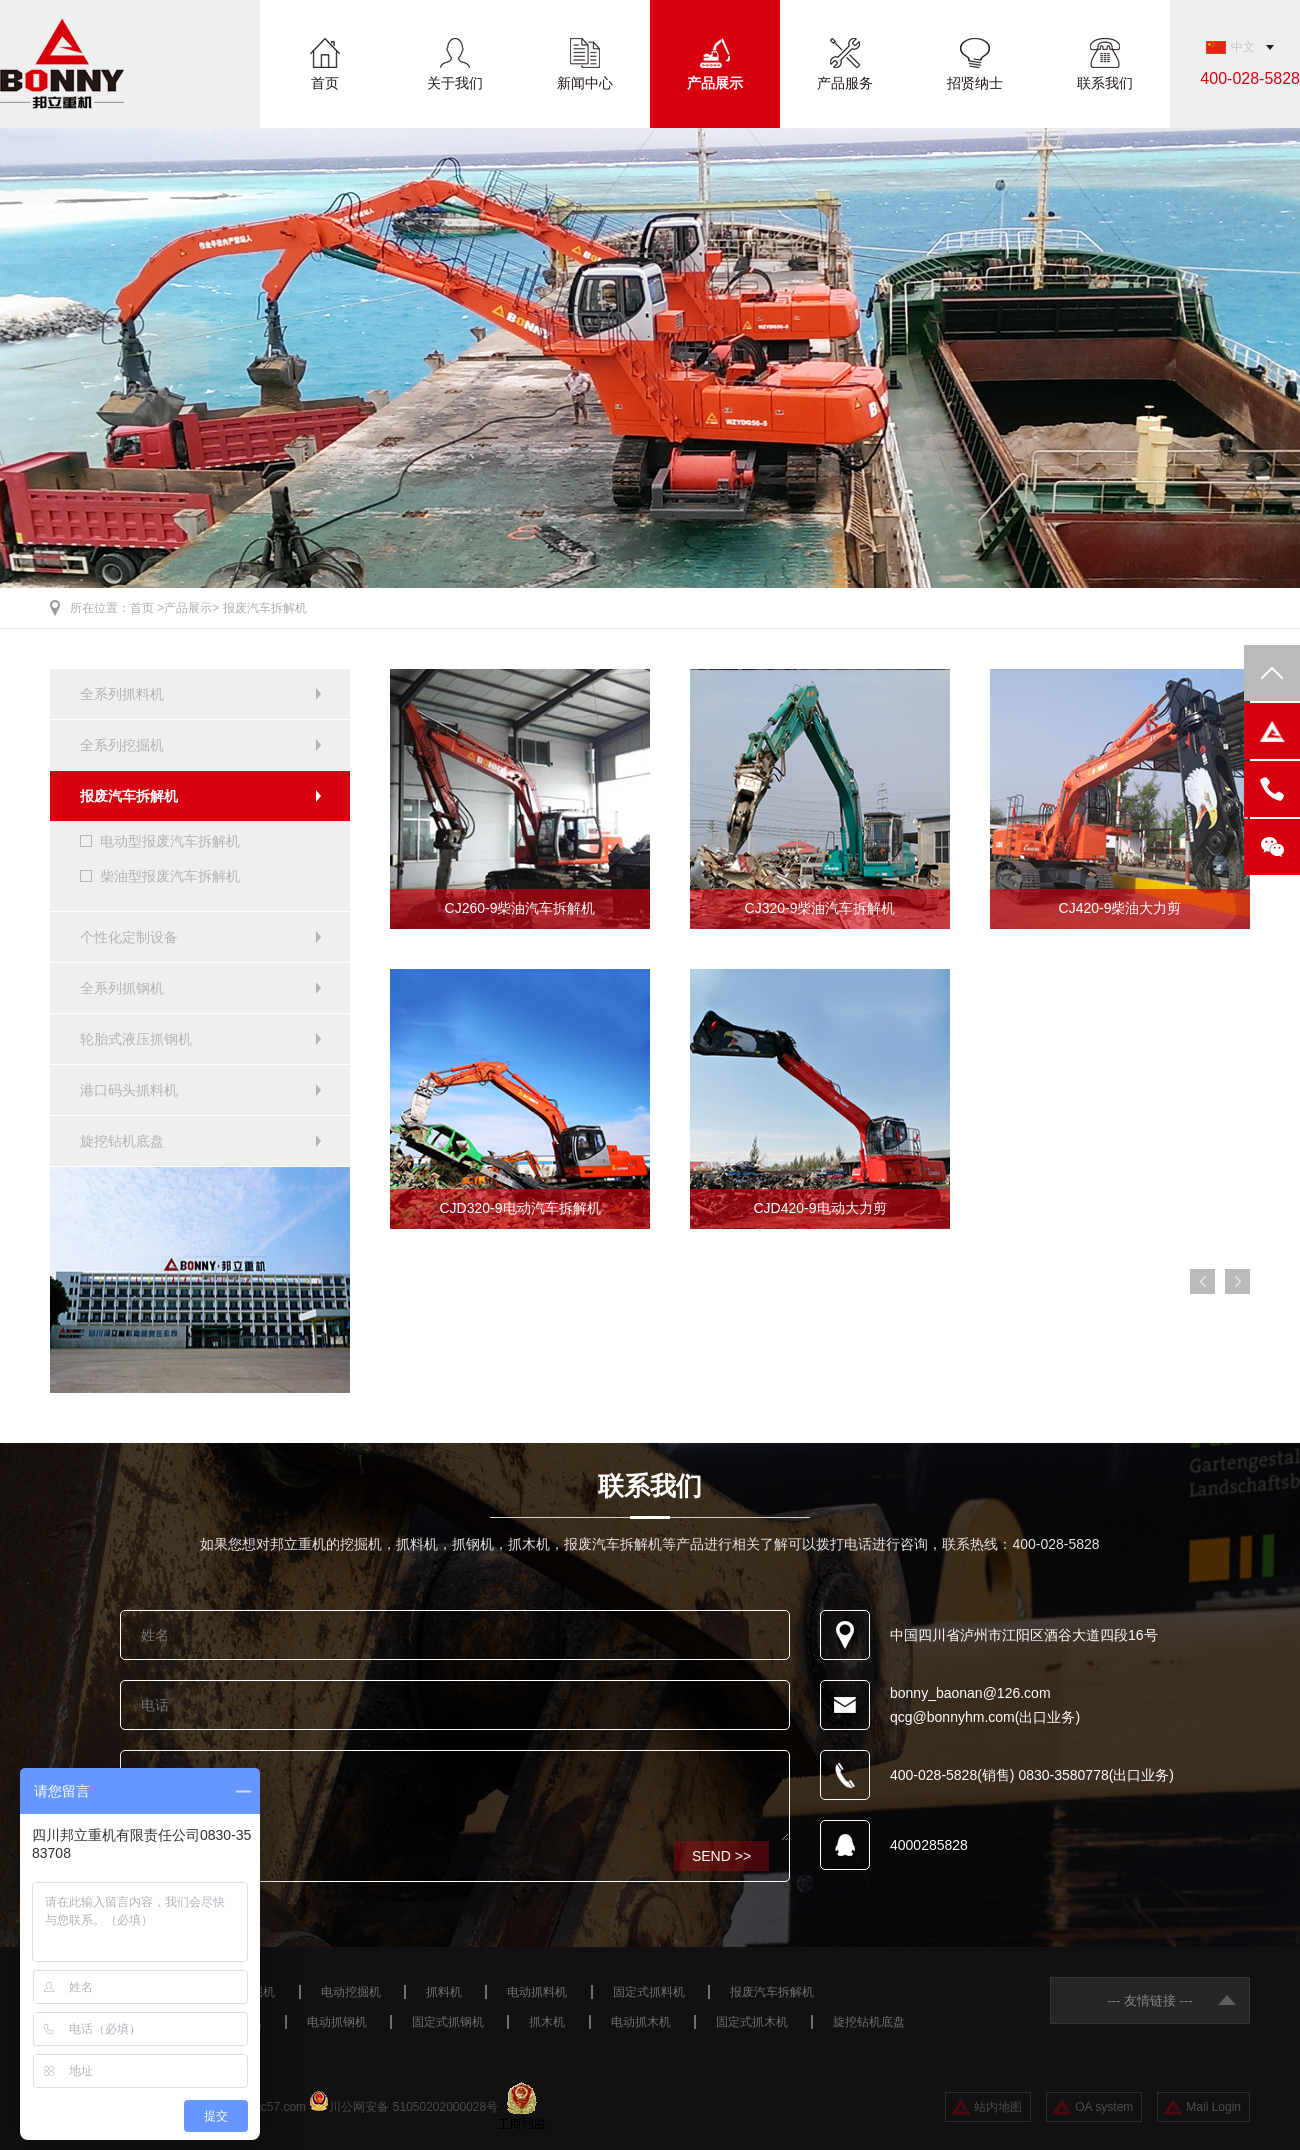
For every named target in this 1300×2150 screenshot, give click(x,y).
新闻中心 (585, 82)
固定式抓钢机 (448, 2022)
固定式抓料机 (649, 1992)
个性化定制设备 (129, 937)
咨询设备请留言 (455, 1796)
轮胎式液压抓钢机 (136, 1039)
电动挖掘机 (351, 1992)
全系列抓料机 (122, 694)
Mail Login (1213, 2107)
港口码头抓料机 (129, 1090)
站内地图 (998, 2107)
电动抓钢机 (337, 2022)
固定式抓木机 (752, 2022)
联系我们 (1105, 82)
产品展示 (715, 82)
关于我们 (455, 82)
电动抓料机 (537, 1992)
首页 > (147, 608)
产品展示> (191, 608)
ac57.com (280, 2107)
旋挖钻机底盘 (122, 1141)
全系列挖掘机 (122, 745)
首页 (325, 82)
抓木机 (547, 2022)
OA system (1104, 2107)
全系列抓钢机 (122, 988)
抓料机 (444, 1992)
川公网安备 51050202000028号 (413, 2107)
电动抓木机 (641, 2022)
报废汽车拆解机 (265, 608)
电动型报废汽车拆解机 (170, 841)
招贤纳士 (975, 82)
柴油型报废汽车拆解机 (170, 876)
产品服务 (845, 82)
